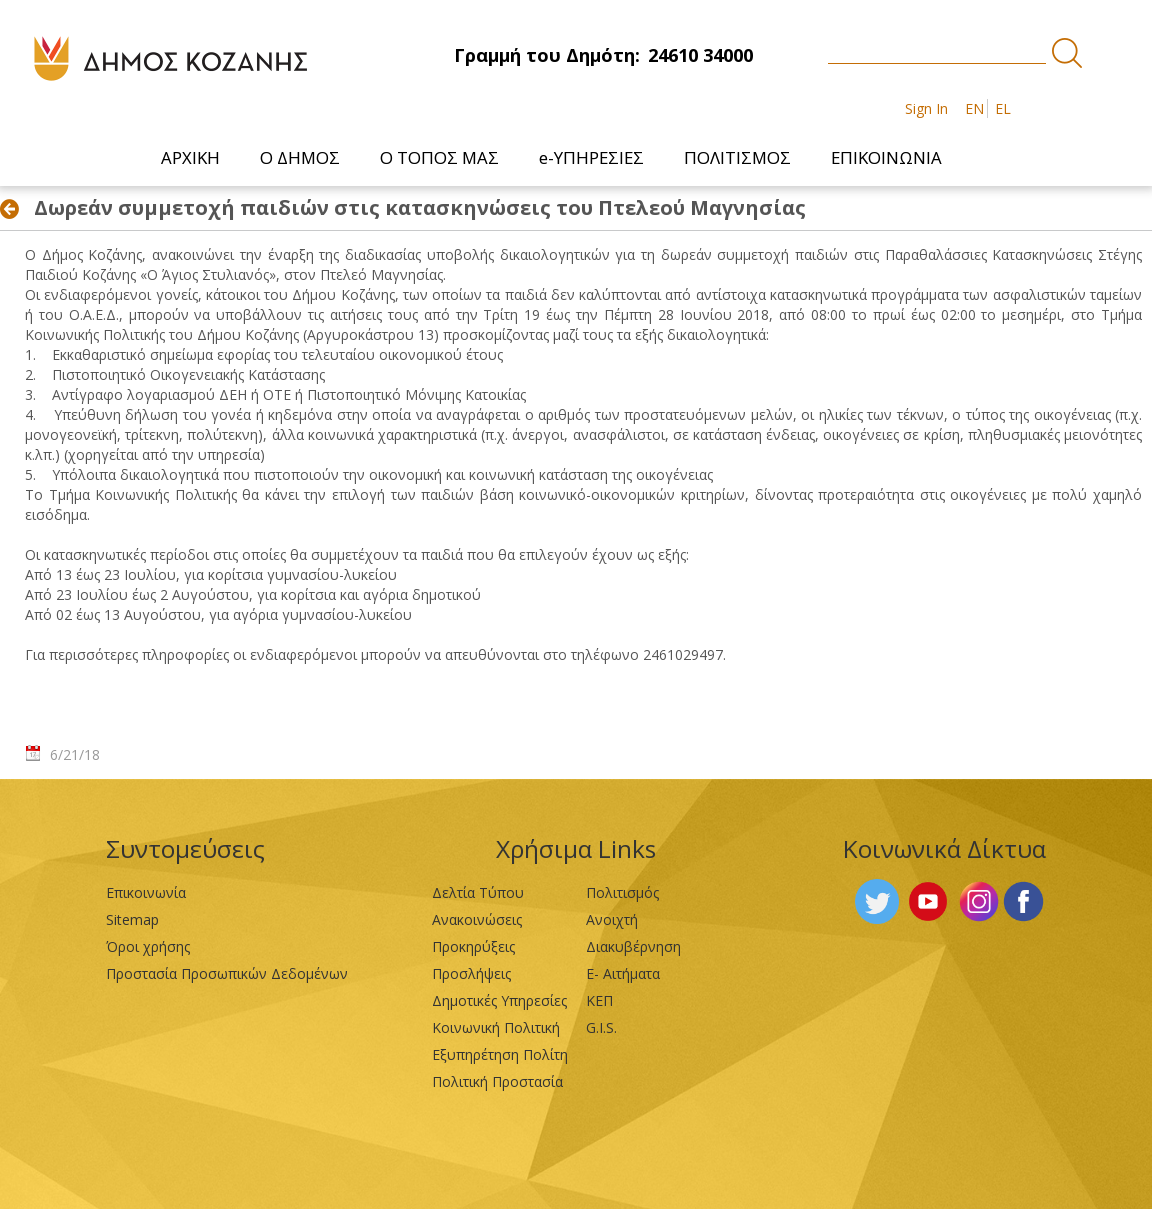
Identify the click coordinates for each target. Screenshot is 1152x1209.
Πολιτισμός (622, 892)
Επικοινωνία (146, 892)
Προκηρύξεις (473, 946)
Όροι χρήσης (148, 946)
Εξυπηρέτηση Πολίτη (500, 1054)
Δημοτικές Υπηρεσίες (499, 1000)
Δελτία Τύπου (478, 892)
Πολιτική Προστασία (497, 1081)
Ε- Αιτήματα (623, 973)
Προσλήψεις (471, 973)
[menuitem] (190, 157)
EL (1003, 108)
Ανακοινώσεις (477, 919)
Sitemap (132, 919)
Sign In (926, 108)
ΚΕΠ (599, 1000)
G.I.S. (601, 1027)
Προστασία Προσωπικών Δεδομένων (227, 973)
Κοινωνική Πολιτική (496, 1027)
